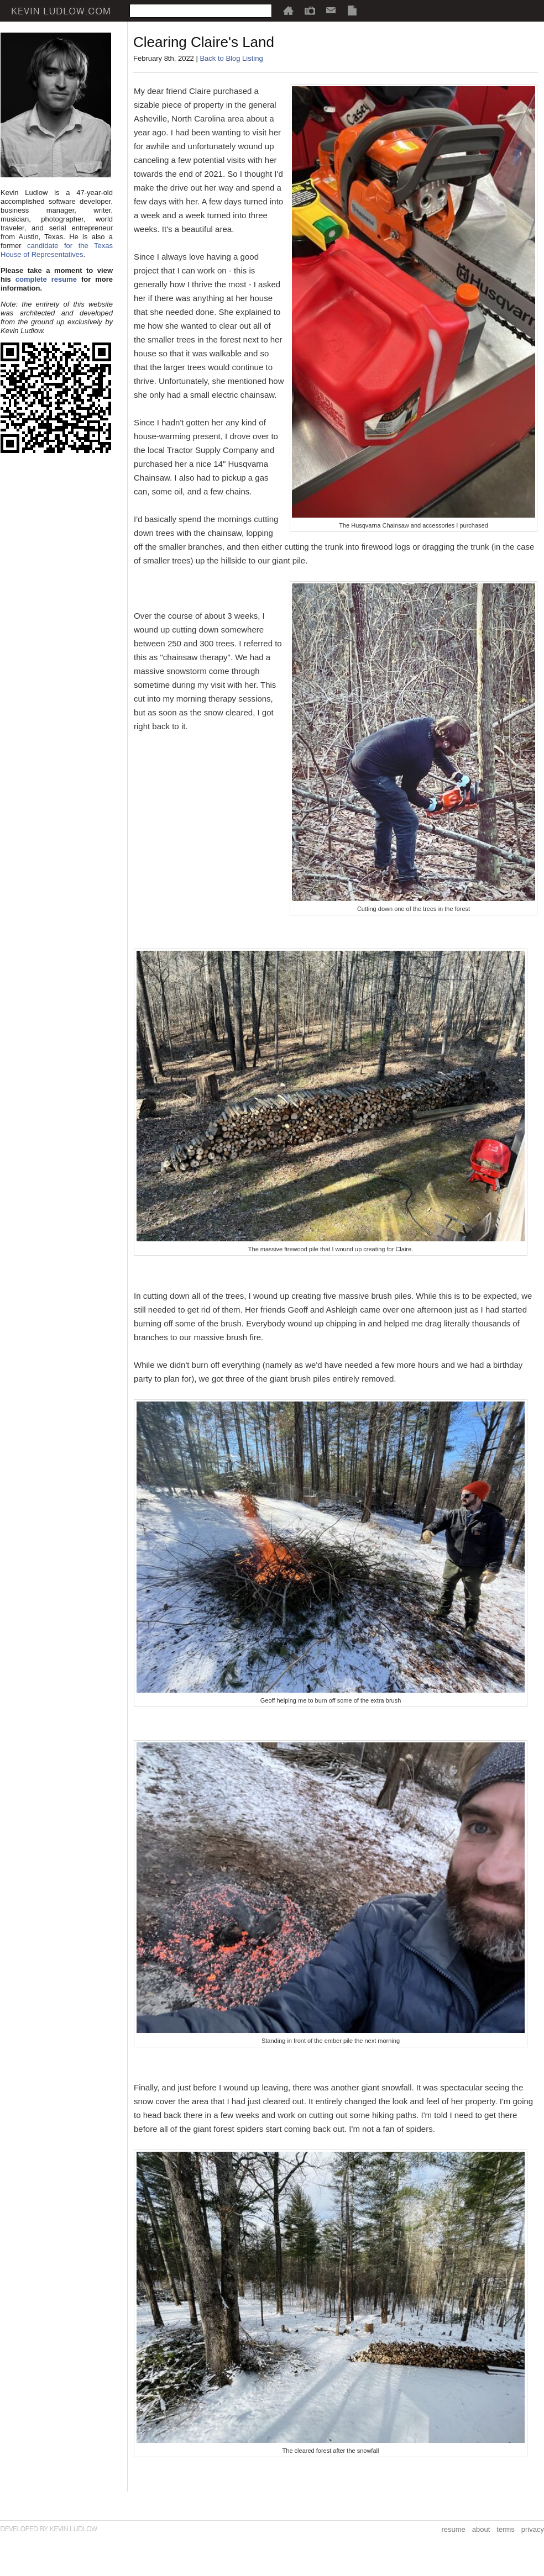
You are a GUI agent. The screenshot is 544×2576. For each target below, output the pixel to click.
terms (505, 2529)
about (481, 2529)
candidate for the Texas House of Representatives (57, 250)
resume (453, 2529)
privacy (532, 2529)
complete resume (46, 279)
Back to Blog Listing (231, 58)
